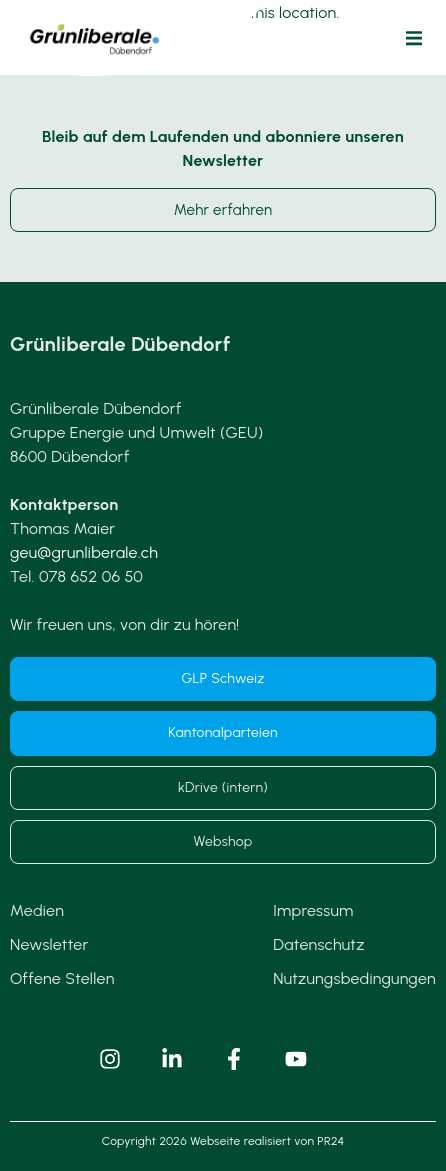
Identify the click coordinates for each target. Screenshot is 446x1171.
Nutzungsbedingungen (354, 978)
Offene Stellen (62, 978)
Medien (37, 910)
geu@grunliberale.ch (84, 552)
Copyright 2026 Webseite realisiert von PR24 (223, 1141)
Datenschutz (318, 944)
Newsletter (49, 944)
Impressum (313, 910)
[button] (414, 38)
